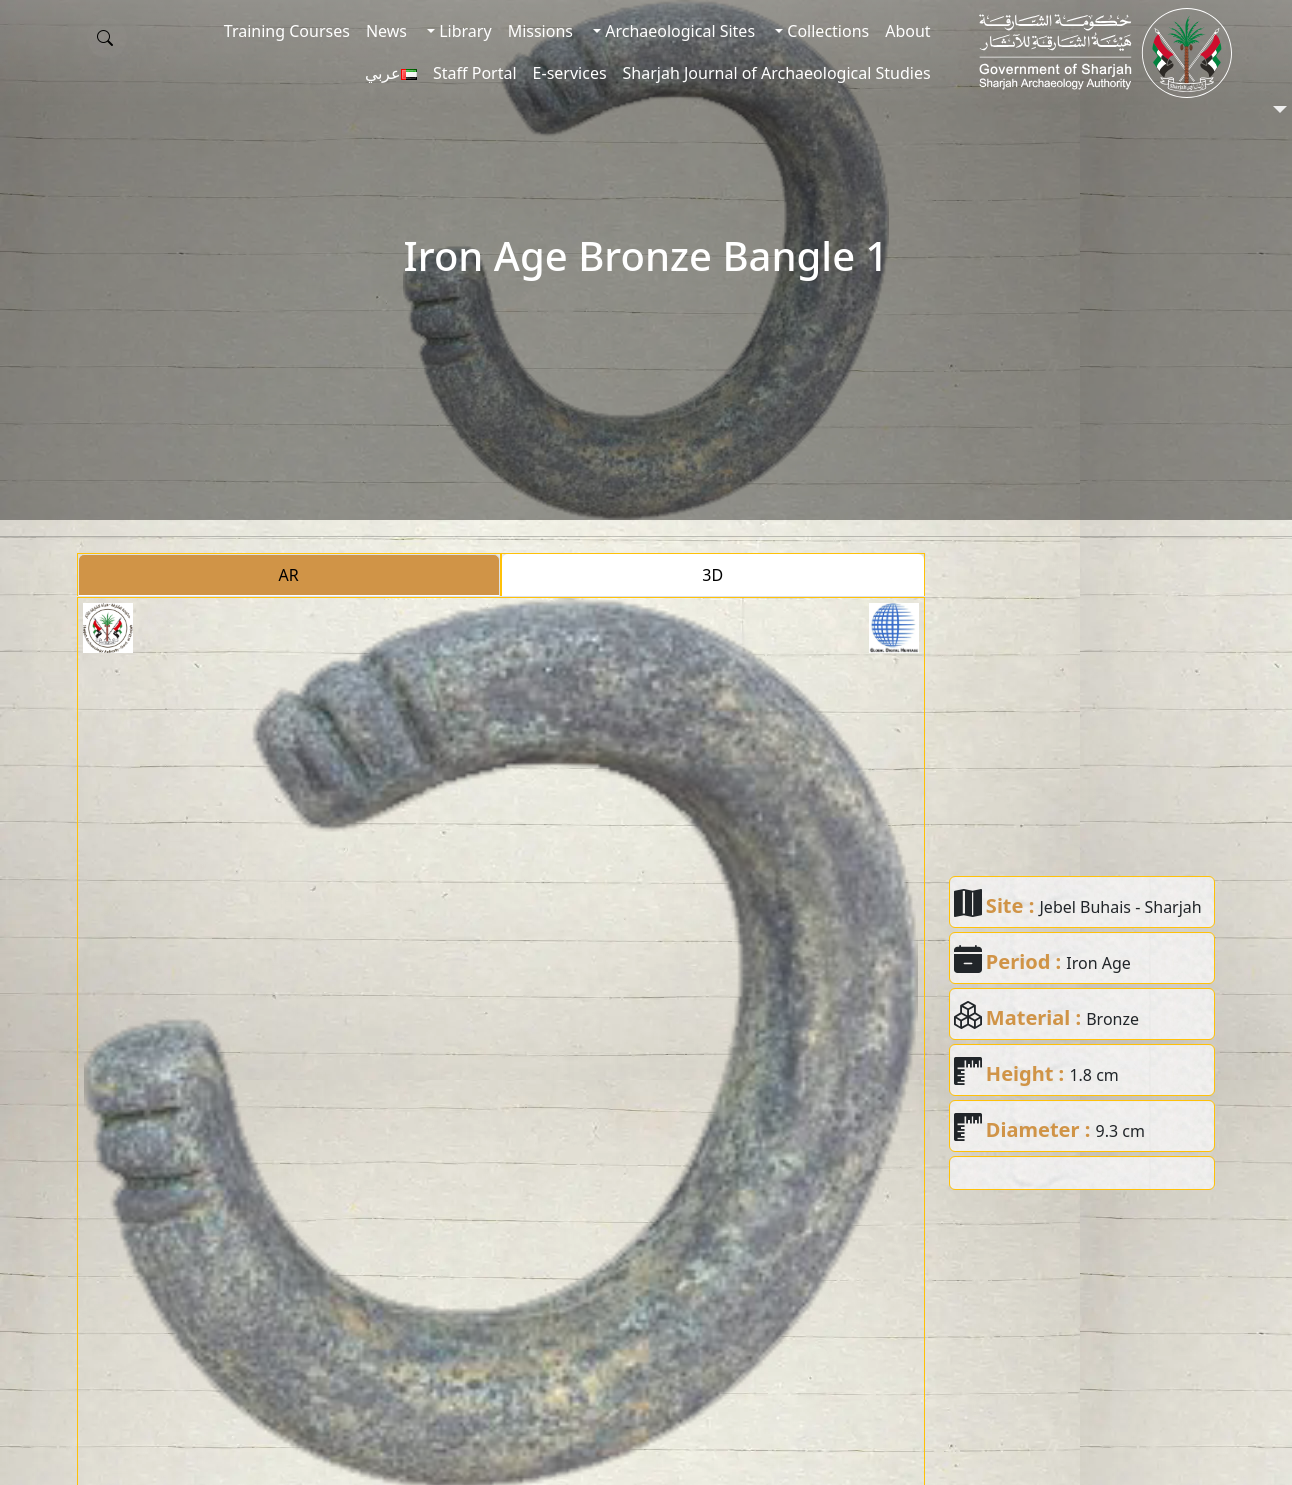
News (386, 31)
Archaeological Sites (678, 31)
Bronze (1112, 1019)
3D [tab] (712, 575)
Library (463, 31)
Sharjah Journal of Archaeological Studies (777, 73)
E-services (570, 73)
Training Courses (287, 31)
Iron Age (1098, 963)
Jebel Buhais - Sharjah (1121, 907)
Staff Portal (475, 73)
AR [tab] (289, 575)
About (907, 31)
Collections (826, 31)
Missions (540, 31)
